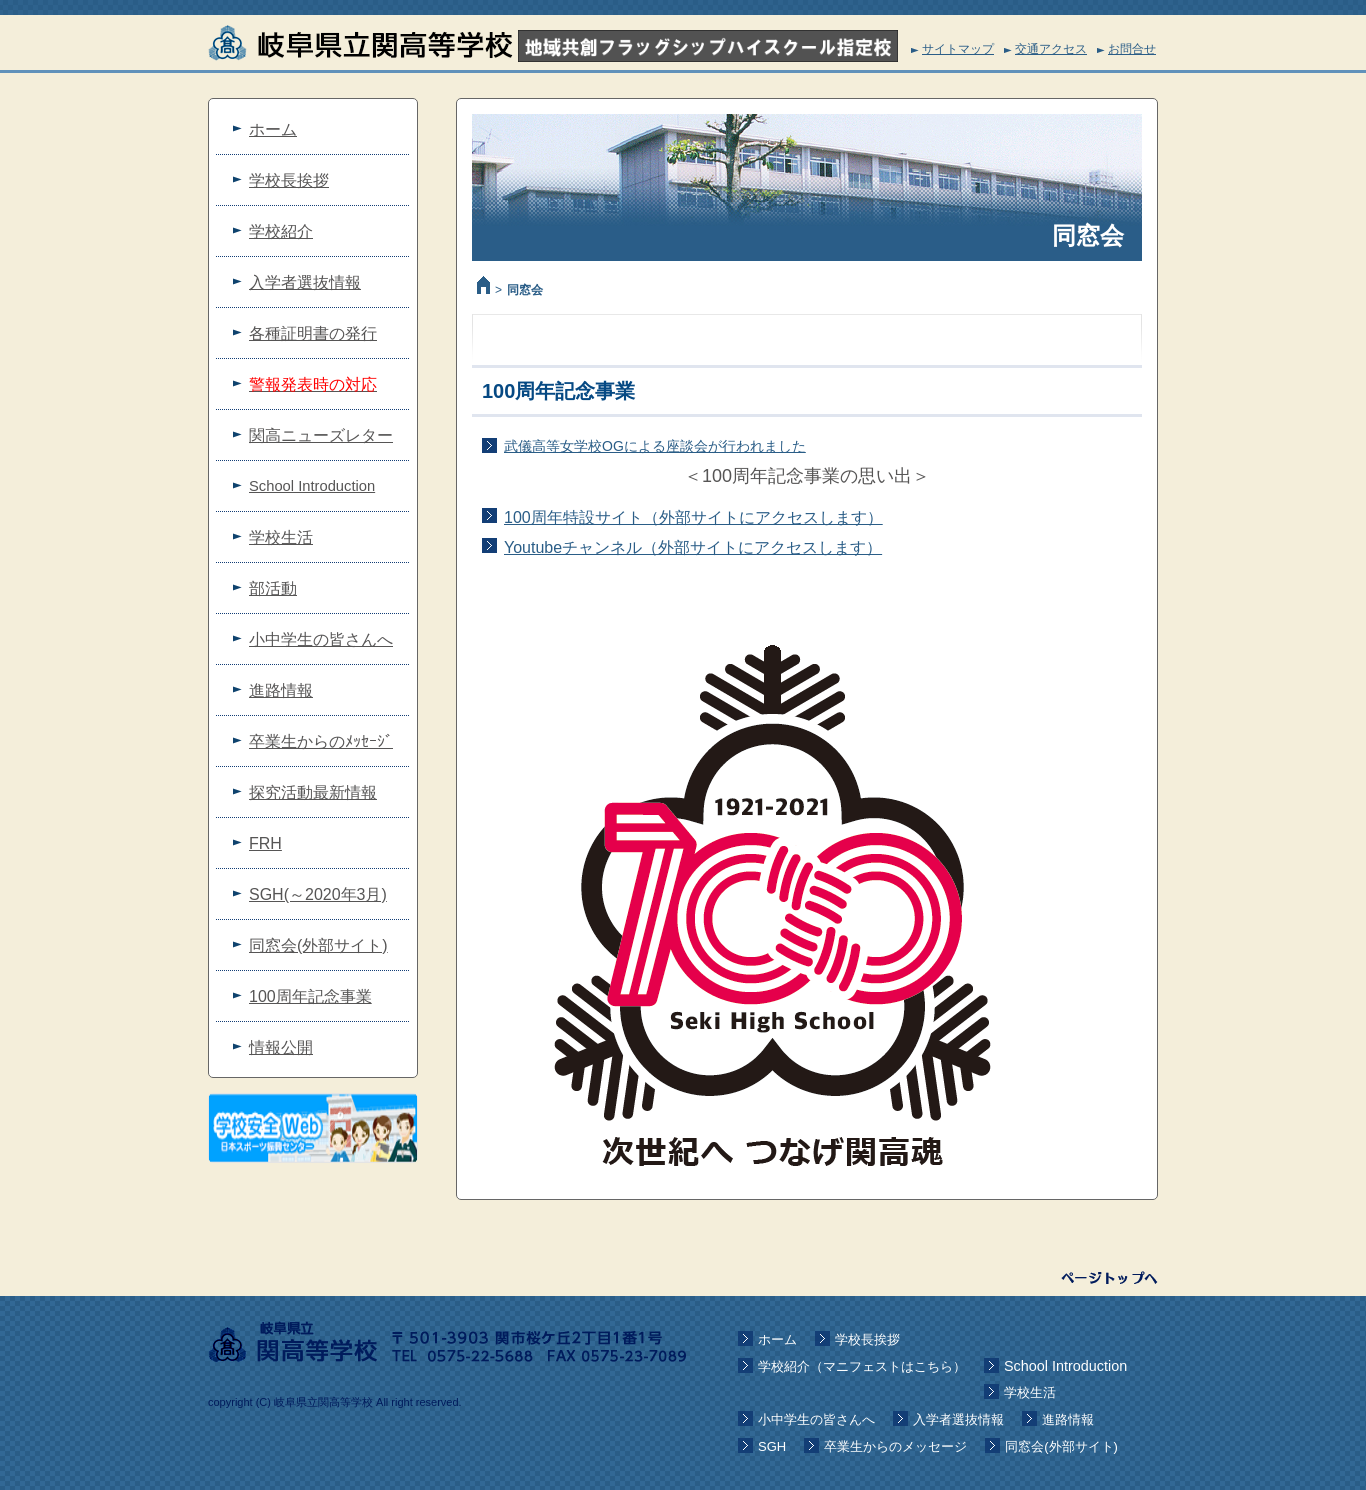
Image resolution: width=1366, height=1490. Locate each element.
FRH (265, 843)
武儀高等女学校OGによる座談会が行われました (655, 446)
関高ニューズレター (321, 435)
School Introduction (312, 486)
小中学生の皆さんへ (321, 639)
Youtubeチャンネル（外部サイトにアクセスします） (693, 547)
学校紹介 (281, 231)
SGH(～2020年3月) (318, 894)
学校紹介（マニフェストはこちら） (862, 1366)
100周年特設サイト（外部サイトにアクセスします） (693, 517)
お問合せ (1132, 49)
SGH (772, 1446)
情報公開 (281, 1047)
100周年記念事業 (310, 996)
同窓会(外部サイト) (318, 945)
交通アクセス (1051, 49)
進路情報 (281, 690)
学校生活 (281, 537)
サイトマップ (958, 49)
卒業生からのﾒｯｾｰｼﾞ (321, 741)
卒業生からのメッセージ (895, 1446)
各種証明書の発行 (313, 333)
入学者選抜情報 (305, 282)
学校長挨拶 (289, 180)
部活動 (273, 588)
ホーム (273, 129)
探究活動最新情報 (313, 792)
